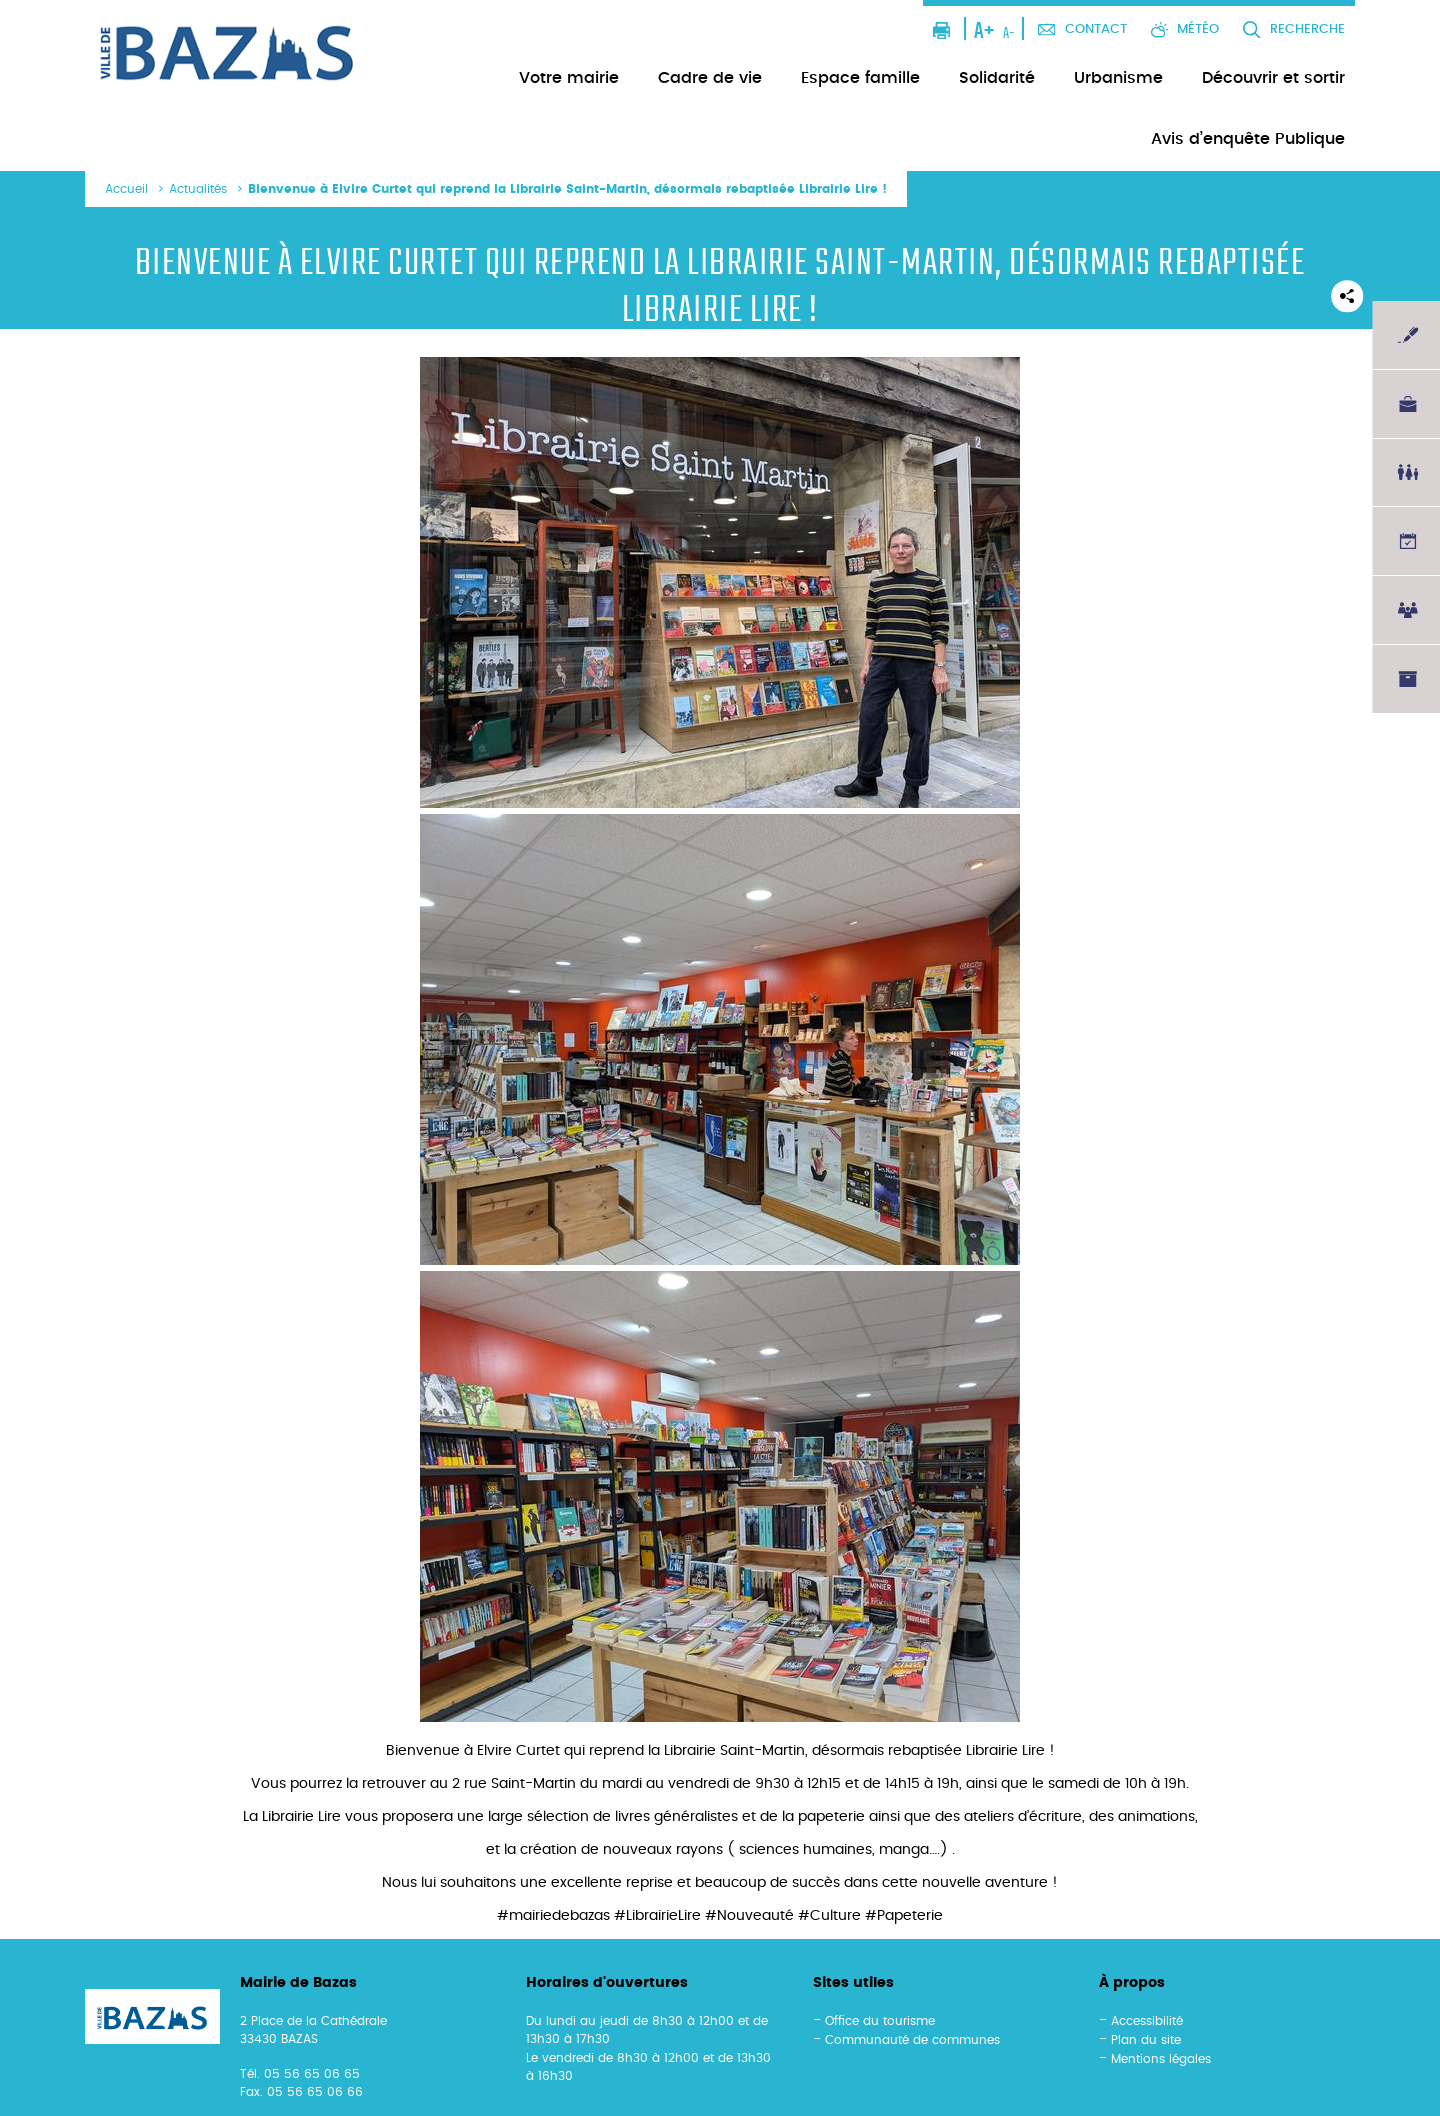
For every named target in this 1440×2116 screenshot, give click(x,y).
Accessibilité (1147, 2021)
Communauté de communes (912, 2040)
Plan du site (1146, 2040)
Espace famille (860, 78)
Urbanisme (1118, 78)
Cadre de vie (710, 78)
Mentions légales (1161, 2059)
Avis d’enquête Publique (1248, 139)
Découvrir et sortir (1273, 78)
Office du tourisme (880, 2021)
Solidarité (997, 78)
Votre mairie (569, 78)
